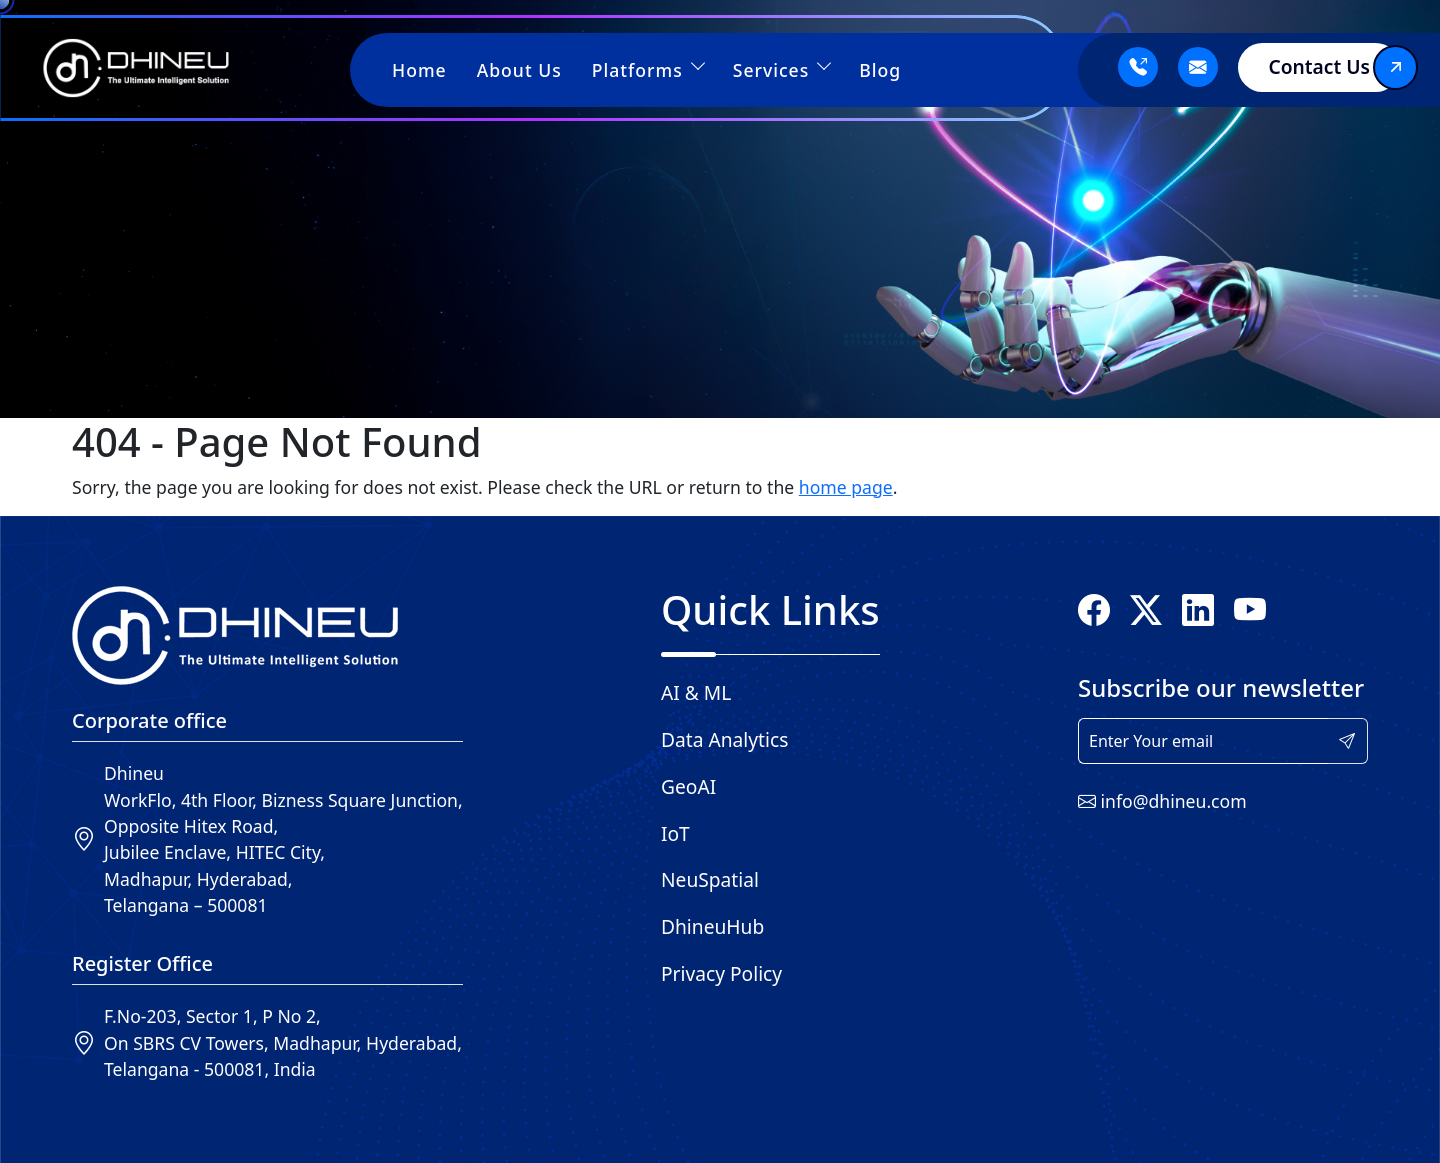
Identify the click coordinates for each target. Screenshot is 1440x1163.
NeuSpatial (710, 879)
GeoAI (688, 786)
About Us (519, 70)
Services (781, 70)
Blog (880, 70)
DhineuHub (712, 926)
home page (846, 487)
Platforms (647, 70)
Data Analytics (724, 739)
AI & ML (696, 692)
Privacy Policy (721, 973)
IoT (675, 833)
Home (419, 70)
